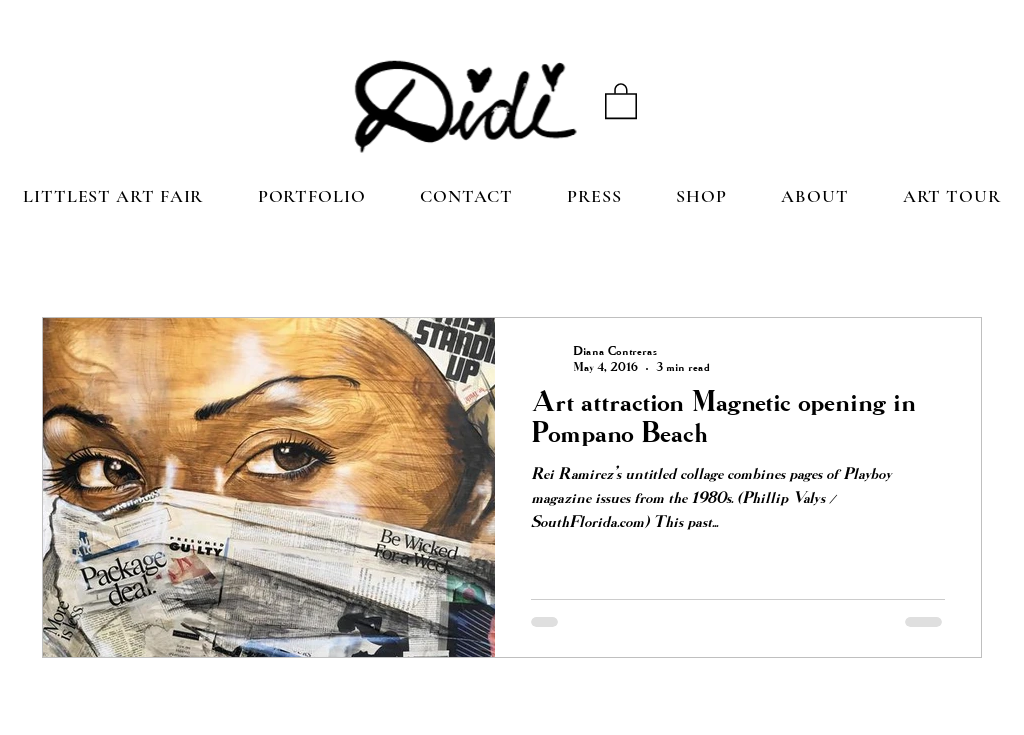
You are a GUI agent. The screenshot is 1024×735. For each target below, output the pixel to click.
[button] (621, 100)
